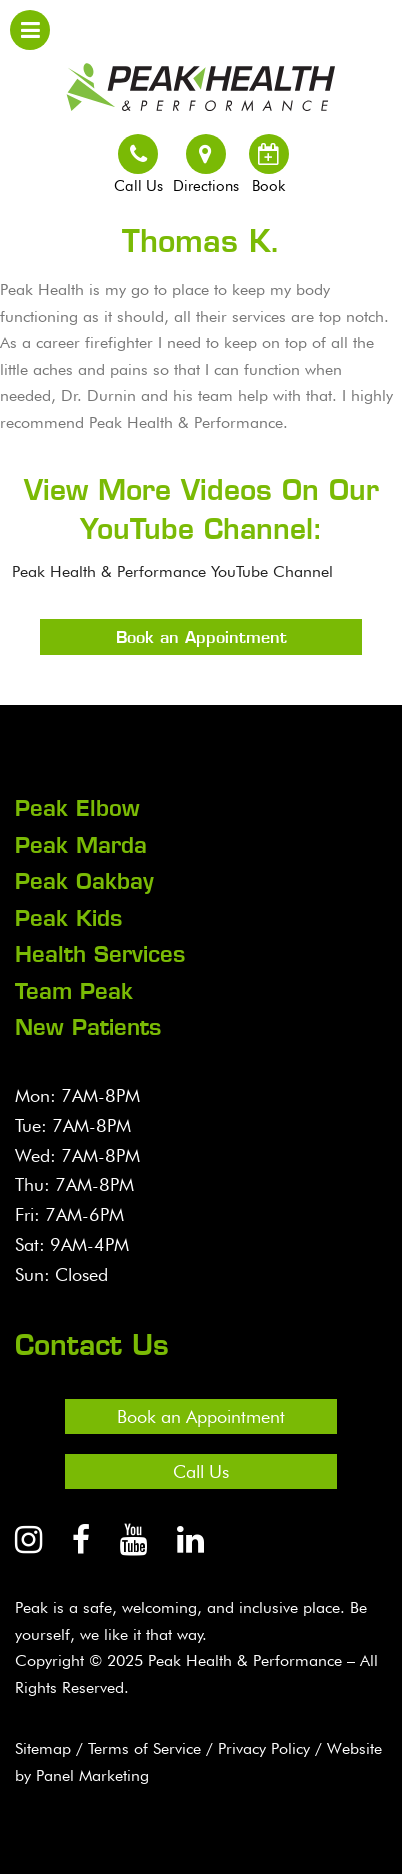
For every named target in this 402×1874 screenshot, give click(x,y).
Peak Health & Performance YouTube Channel (172, 571)
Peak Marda (81, 845)
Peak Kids (68, 918)
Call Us (138, 164)
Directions (206, 164)
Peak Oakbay (84, 881)
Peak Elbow (77, 808)
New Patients (88, 1027)
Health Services (100, 954)
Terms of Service (144, 1748)
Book (269, 164)
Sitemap (43, 1748)
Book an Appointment (201, 637)
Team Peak (74, 991)
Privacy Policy (264, 1748)
